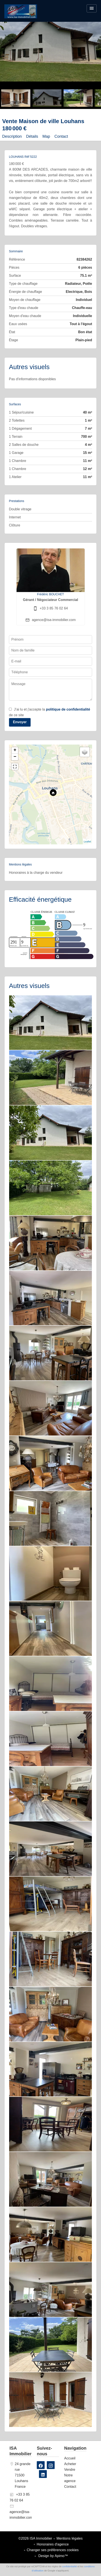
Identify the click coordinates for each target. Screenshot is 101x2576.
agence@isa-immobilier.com (54, 620)
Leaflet (87, 841)
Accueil (20, 14)
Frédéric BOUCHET (50, 594)
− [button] (14, 757)
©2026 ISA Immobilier (35, 2538)
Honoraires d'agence (53, 2544)
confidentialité (69, 2566)
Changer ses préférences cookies (53, 2550)
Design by (52, 2556)
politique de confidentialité (68, 709)
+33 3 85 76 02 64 (54, 608)
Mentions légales (69, 2538)
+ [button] (14, 750)
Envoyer (20, 722)
